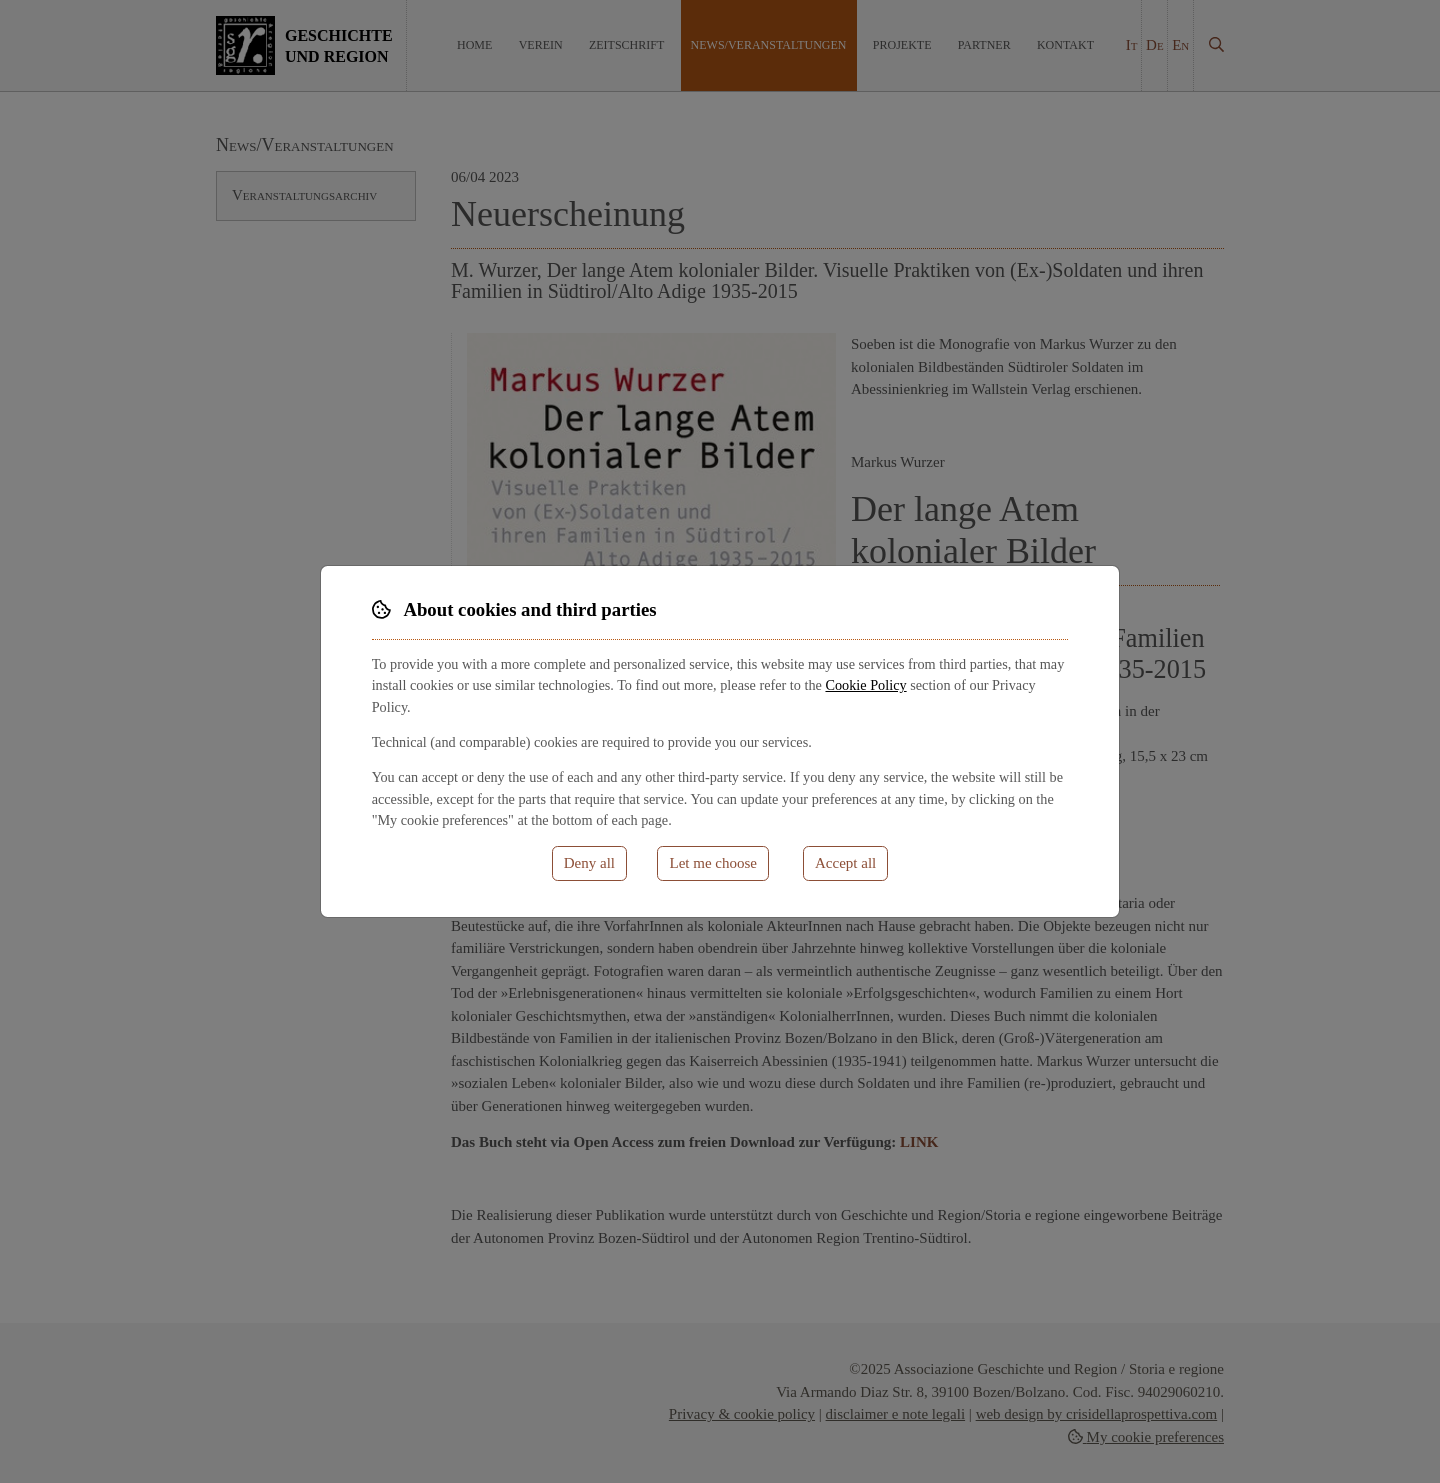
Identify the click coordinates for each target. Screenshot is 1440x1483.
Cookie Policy (865, 685)
